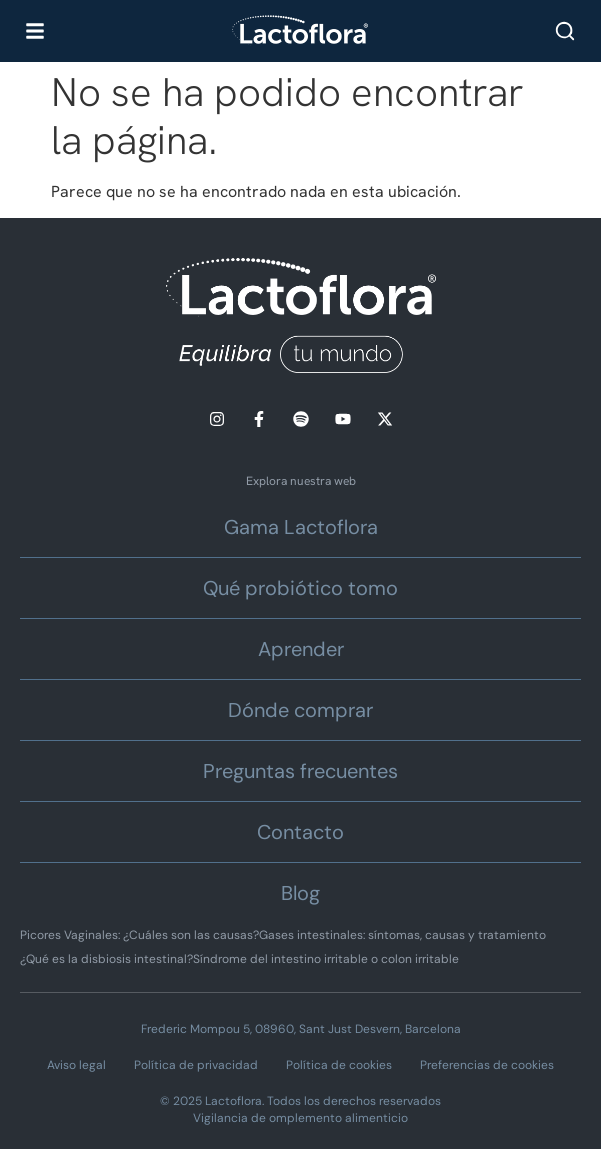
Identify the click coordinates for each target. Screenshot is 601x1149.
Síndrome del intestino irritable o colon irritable (326, 959)
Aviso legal (76, 1065)
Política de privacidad (196, 1065)
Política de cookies (339, 1065)
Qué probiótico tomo (300, 588)
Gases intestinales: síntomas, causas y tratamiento (402, 935)
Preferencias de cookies (487, 1065)
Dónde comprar (300, 710)
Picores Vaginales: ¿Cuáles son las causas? (139, 935)
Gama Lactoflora (301, 527)
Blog (300, 893)
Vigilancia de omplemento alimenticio (300, 1118)
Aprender (301, 649)
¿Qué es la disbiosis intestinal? (106, 959)
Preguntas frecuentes (300, 771)
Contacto (300, 832)
